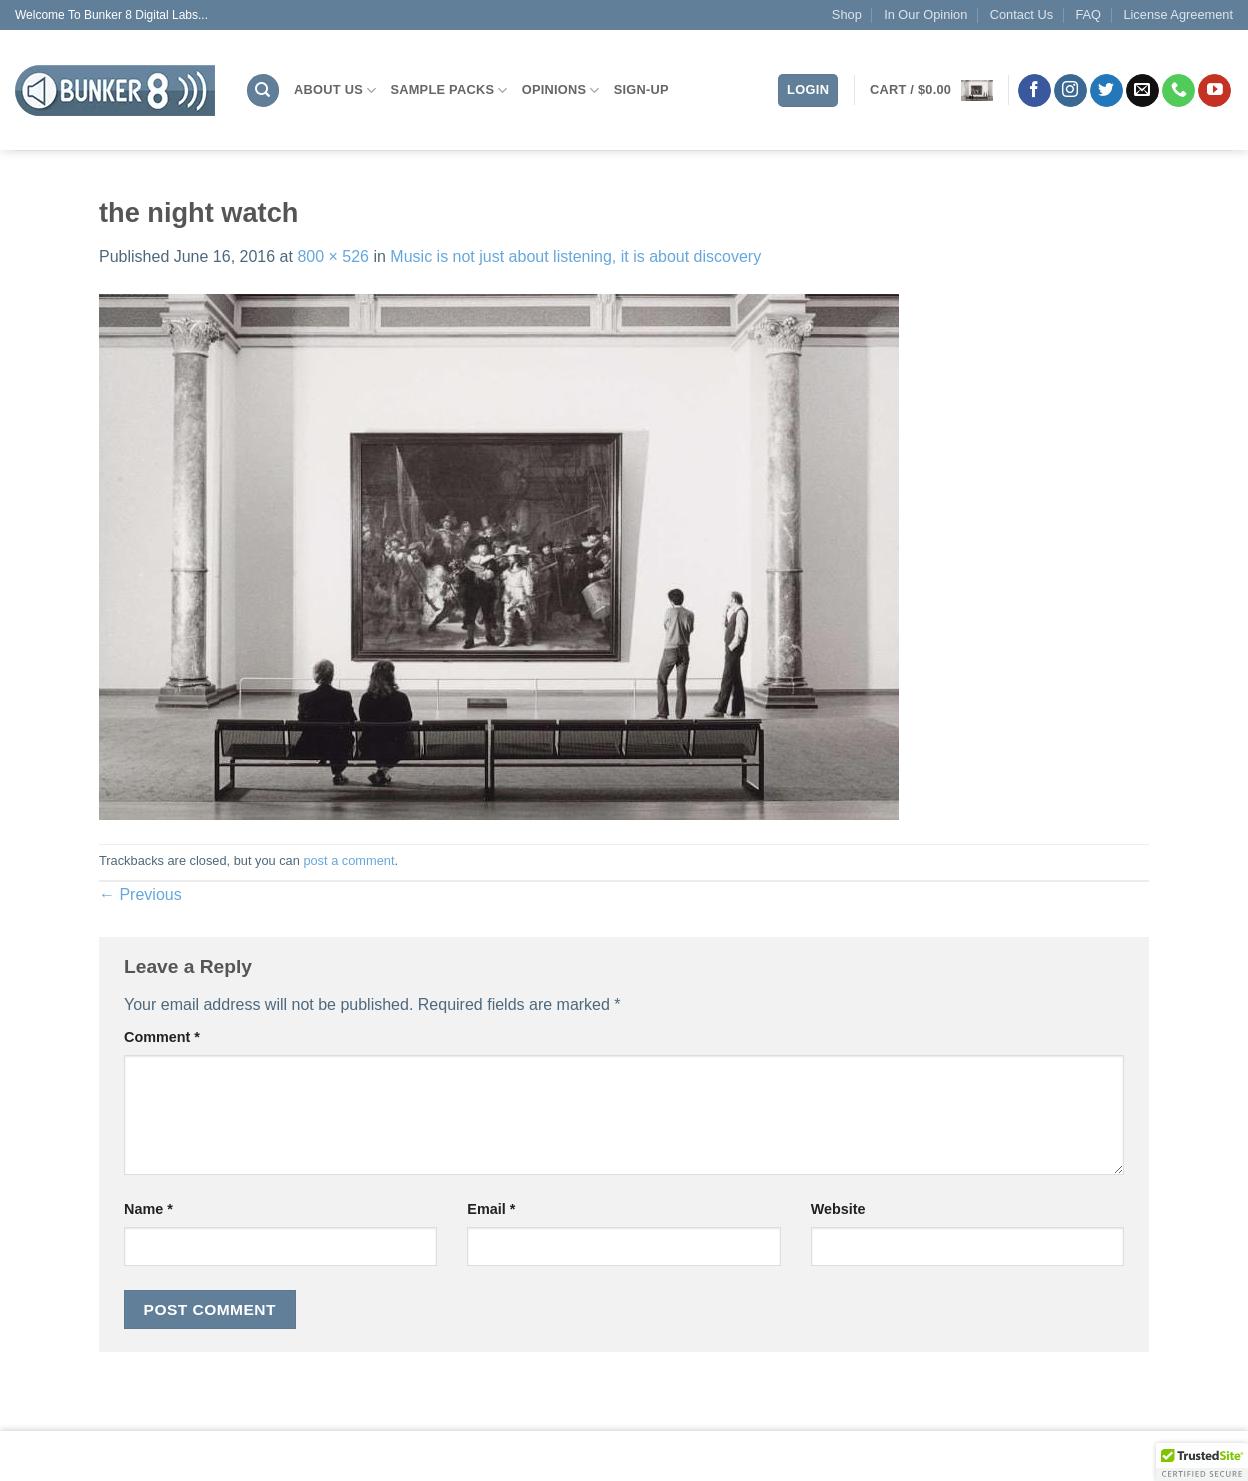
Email (491, 1209)
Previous (140, 894)
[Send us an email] (1142, 91)
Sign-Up (641, 89)
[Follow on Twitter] (1106, 91)
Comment (162, 1037)
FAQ (1088, 14)
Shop (847, 14)
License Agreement (1178, 14)
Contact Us (1021, 14)
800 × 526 (333, 256)
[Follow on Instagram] (1070, 91)
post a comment (348, 860)
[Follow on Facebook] (1034, 91)
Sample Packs (448, 90)
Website (838, 1209)
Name (148, 1209)
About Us (335, 90)
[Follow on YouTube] (1214, 91)
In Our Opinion (925, 14)
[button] (931, 90)
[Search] (263, 90)
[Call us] (1178, 91)
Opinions (561, 90)
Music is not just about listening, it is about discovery (575, 256)
